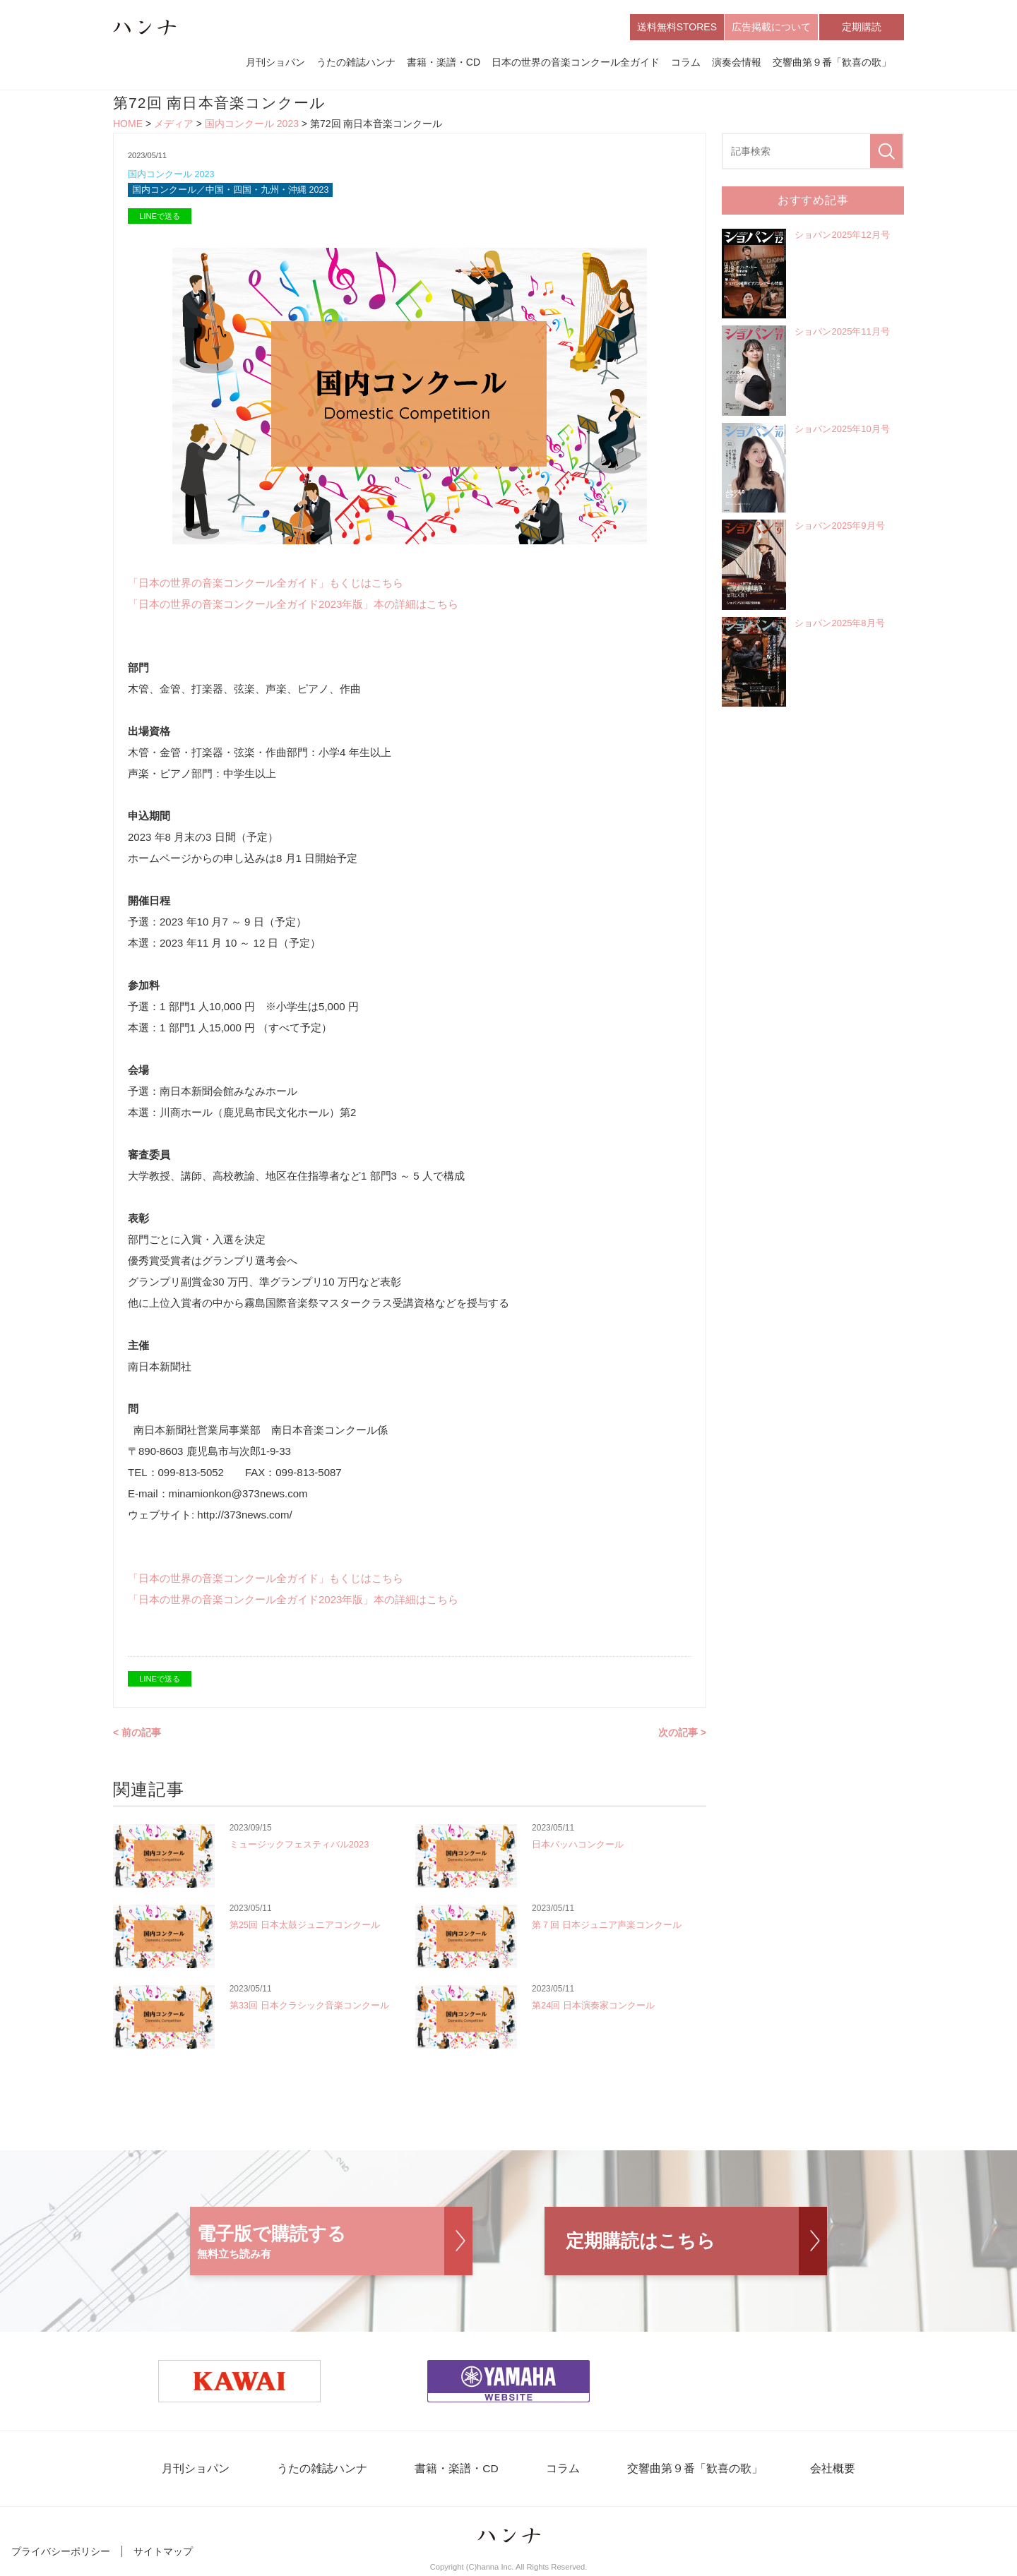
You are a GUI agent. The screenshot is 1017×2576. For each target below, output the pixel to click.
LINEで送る (159, 217)
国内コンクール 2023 (252, 124)
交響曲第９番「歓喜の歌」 (832, 62)
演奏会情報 (736, 62)
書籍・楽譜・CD (443, 62)
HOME (128, 124)
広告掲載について (771, 26)
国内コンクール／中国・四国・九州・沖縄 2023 (231, 191)
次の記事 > (682, 1733)
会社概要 (820, 2470)
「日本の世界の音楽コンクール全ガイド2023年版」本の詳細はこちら (293, 605)
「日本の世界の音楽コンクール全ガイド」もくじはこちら (265, 584)
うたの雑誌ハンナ (356, 62)
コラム (686, 62)
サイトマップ (163, 2553)
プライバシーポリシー (60, 2553)
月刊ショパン (275, 62)
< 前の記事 (137, 1733)
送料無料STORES (677, 26)
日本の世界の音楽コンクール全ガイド (576, 62)
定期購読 (861, 26)
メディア (174, 124)
